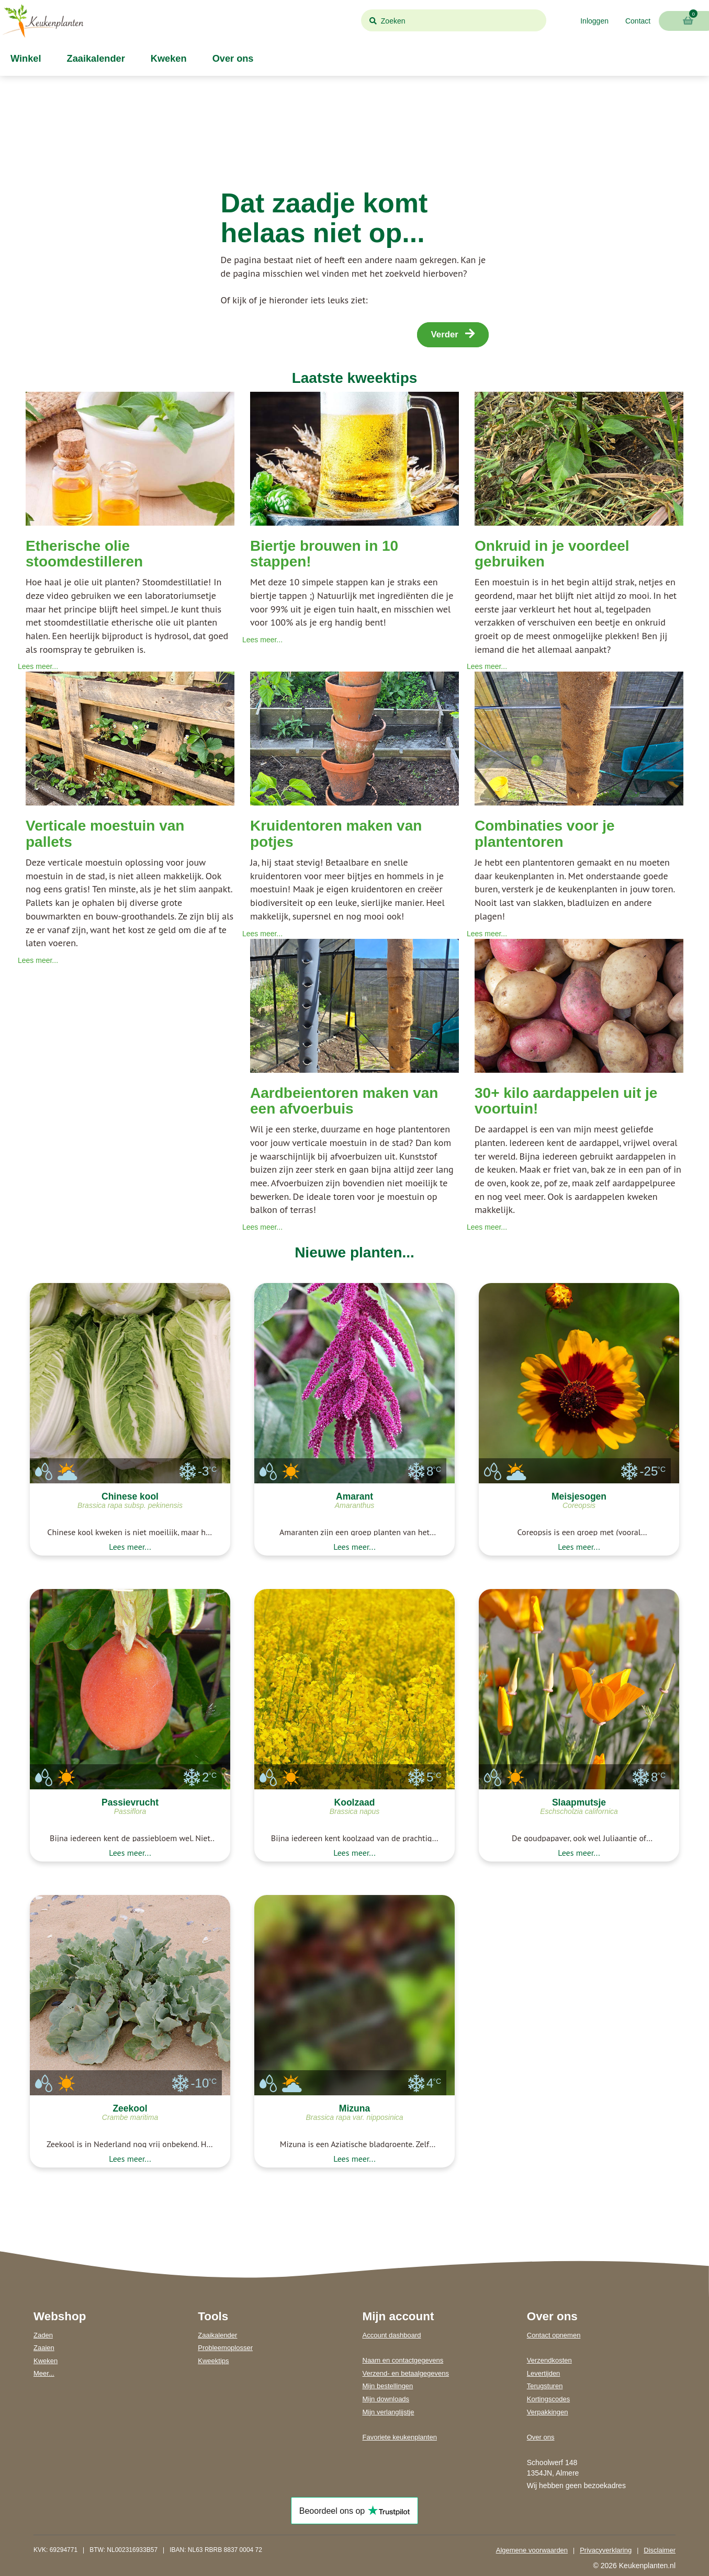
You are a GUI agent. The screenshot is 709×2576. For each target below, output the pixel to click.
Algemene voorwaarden (532, 2550)
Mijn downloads (386, 2399)
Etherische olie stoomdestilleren (84, 554)
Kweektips (213, 2361)
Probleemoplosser (225, 2348)
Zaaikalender (94, 58)
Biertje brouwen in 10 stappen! (324, 554)
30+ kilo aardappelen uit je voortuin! (566, 1101)
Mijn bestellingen (388, 2386)
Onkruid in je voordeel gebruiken (552, 554)
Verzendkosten (549, 2360)
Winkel (24, 58)
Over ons (232, 58)
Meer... (43, 2373)
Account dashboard (392, 2335)
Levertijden (543, 2373)
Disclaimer (660, 2550)
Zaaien (43, 2348)
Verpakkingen (547, 2412)
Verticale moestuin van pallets (105, 834)
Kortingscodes (548, 2399)
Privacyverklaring (606, 2550)
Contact (637, 21)
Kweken (167, 58)
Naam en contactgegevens (403, 2360)
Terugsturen (545, 2386)
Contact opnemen (554, 2335)
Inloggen (594, 21)
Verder (453, 333)
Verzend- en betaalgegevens (406, 2373)
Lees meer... (38, 666)
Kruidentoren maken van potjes (336, 834)
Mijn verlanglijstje (388, 2412)
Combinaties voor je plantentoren (545, 834)
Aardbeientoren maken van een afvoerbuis (344, 1101)
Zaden (43, 2335)
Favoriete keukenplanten (400, 2437)
